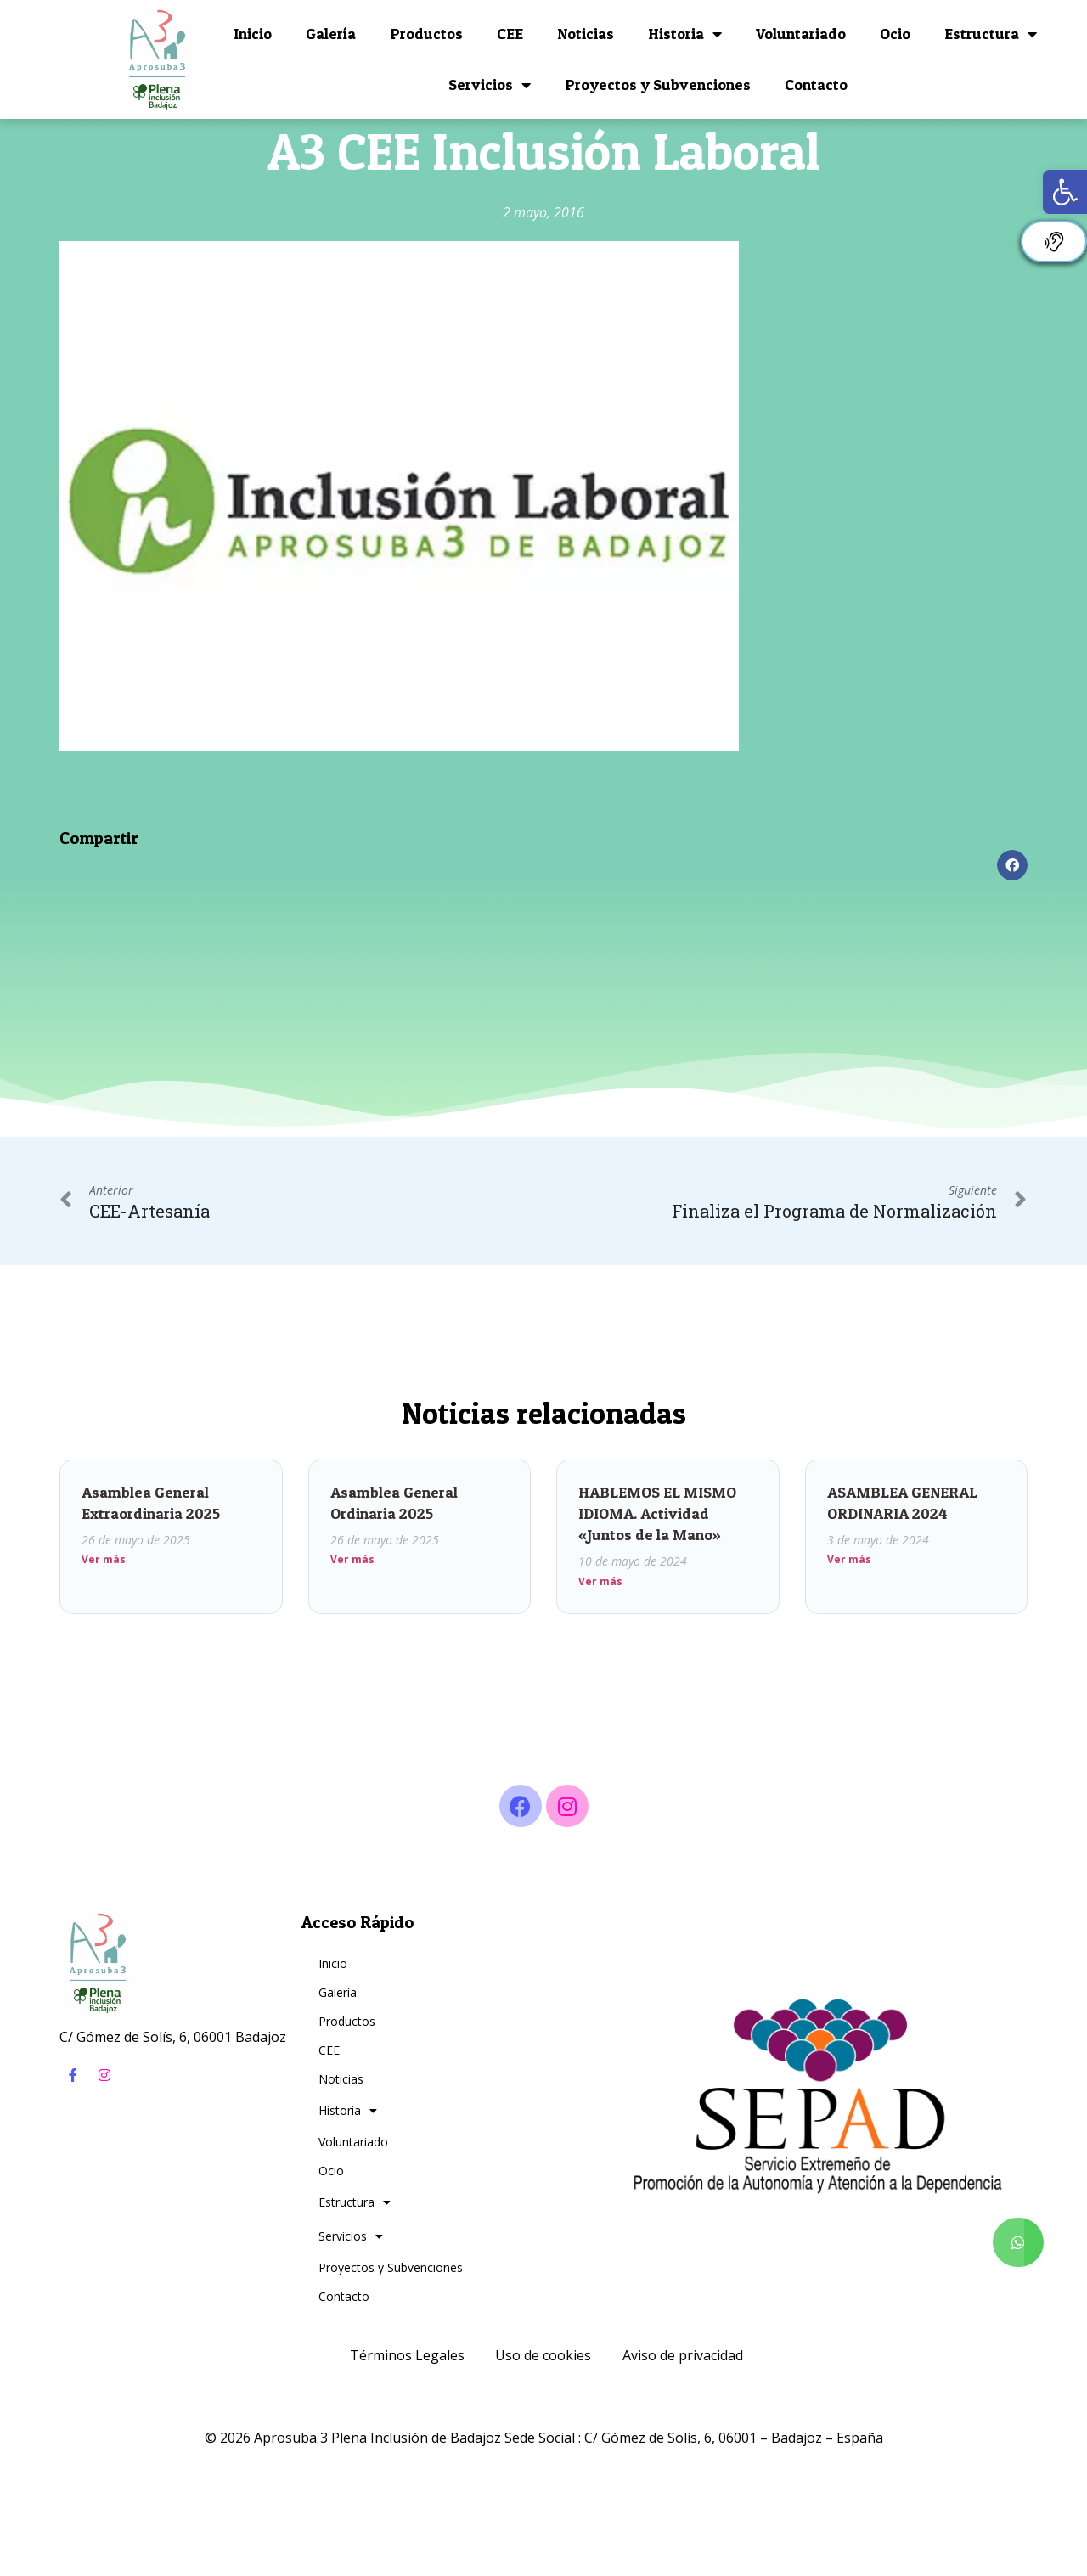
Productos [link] (426, 33)
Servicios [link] (489, 85)
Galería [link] (331, 33)
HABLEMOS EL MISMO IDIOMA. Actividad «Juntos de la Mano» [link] (657, 1513)
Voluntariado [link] (801, 33)
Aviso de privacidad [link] (682, 2355)
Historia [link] (685, 34)
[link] (1065, 192)
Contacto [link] (816, 84)
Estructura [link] (990, 34)
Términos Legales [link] (407, 2355)
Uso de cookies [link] (543, 2355)
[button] (1012, 865)
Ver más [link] (104, 1559)
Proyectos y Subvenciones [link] (658, 84)
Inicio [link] (253, 33)
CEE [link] (510, 33)
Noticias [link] (585, 33)
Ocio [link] (895, 33)
